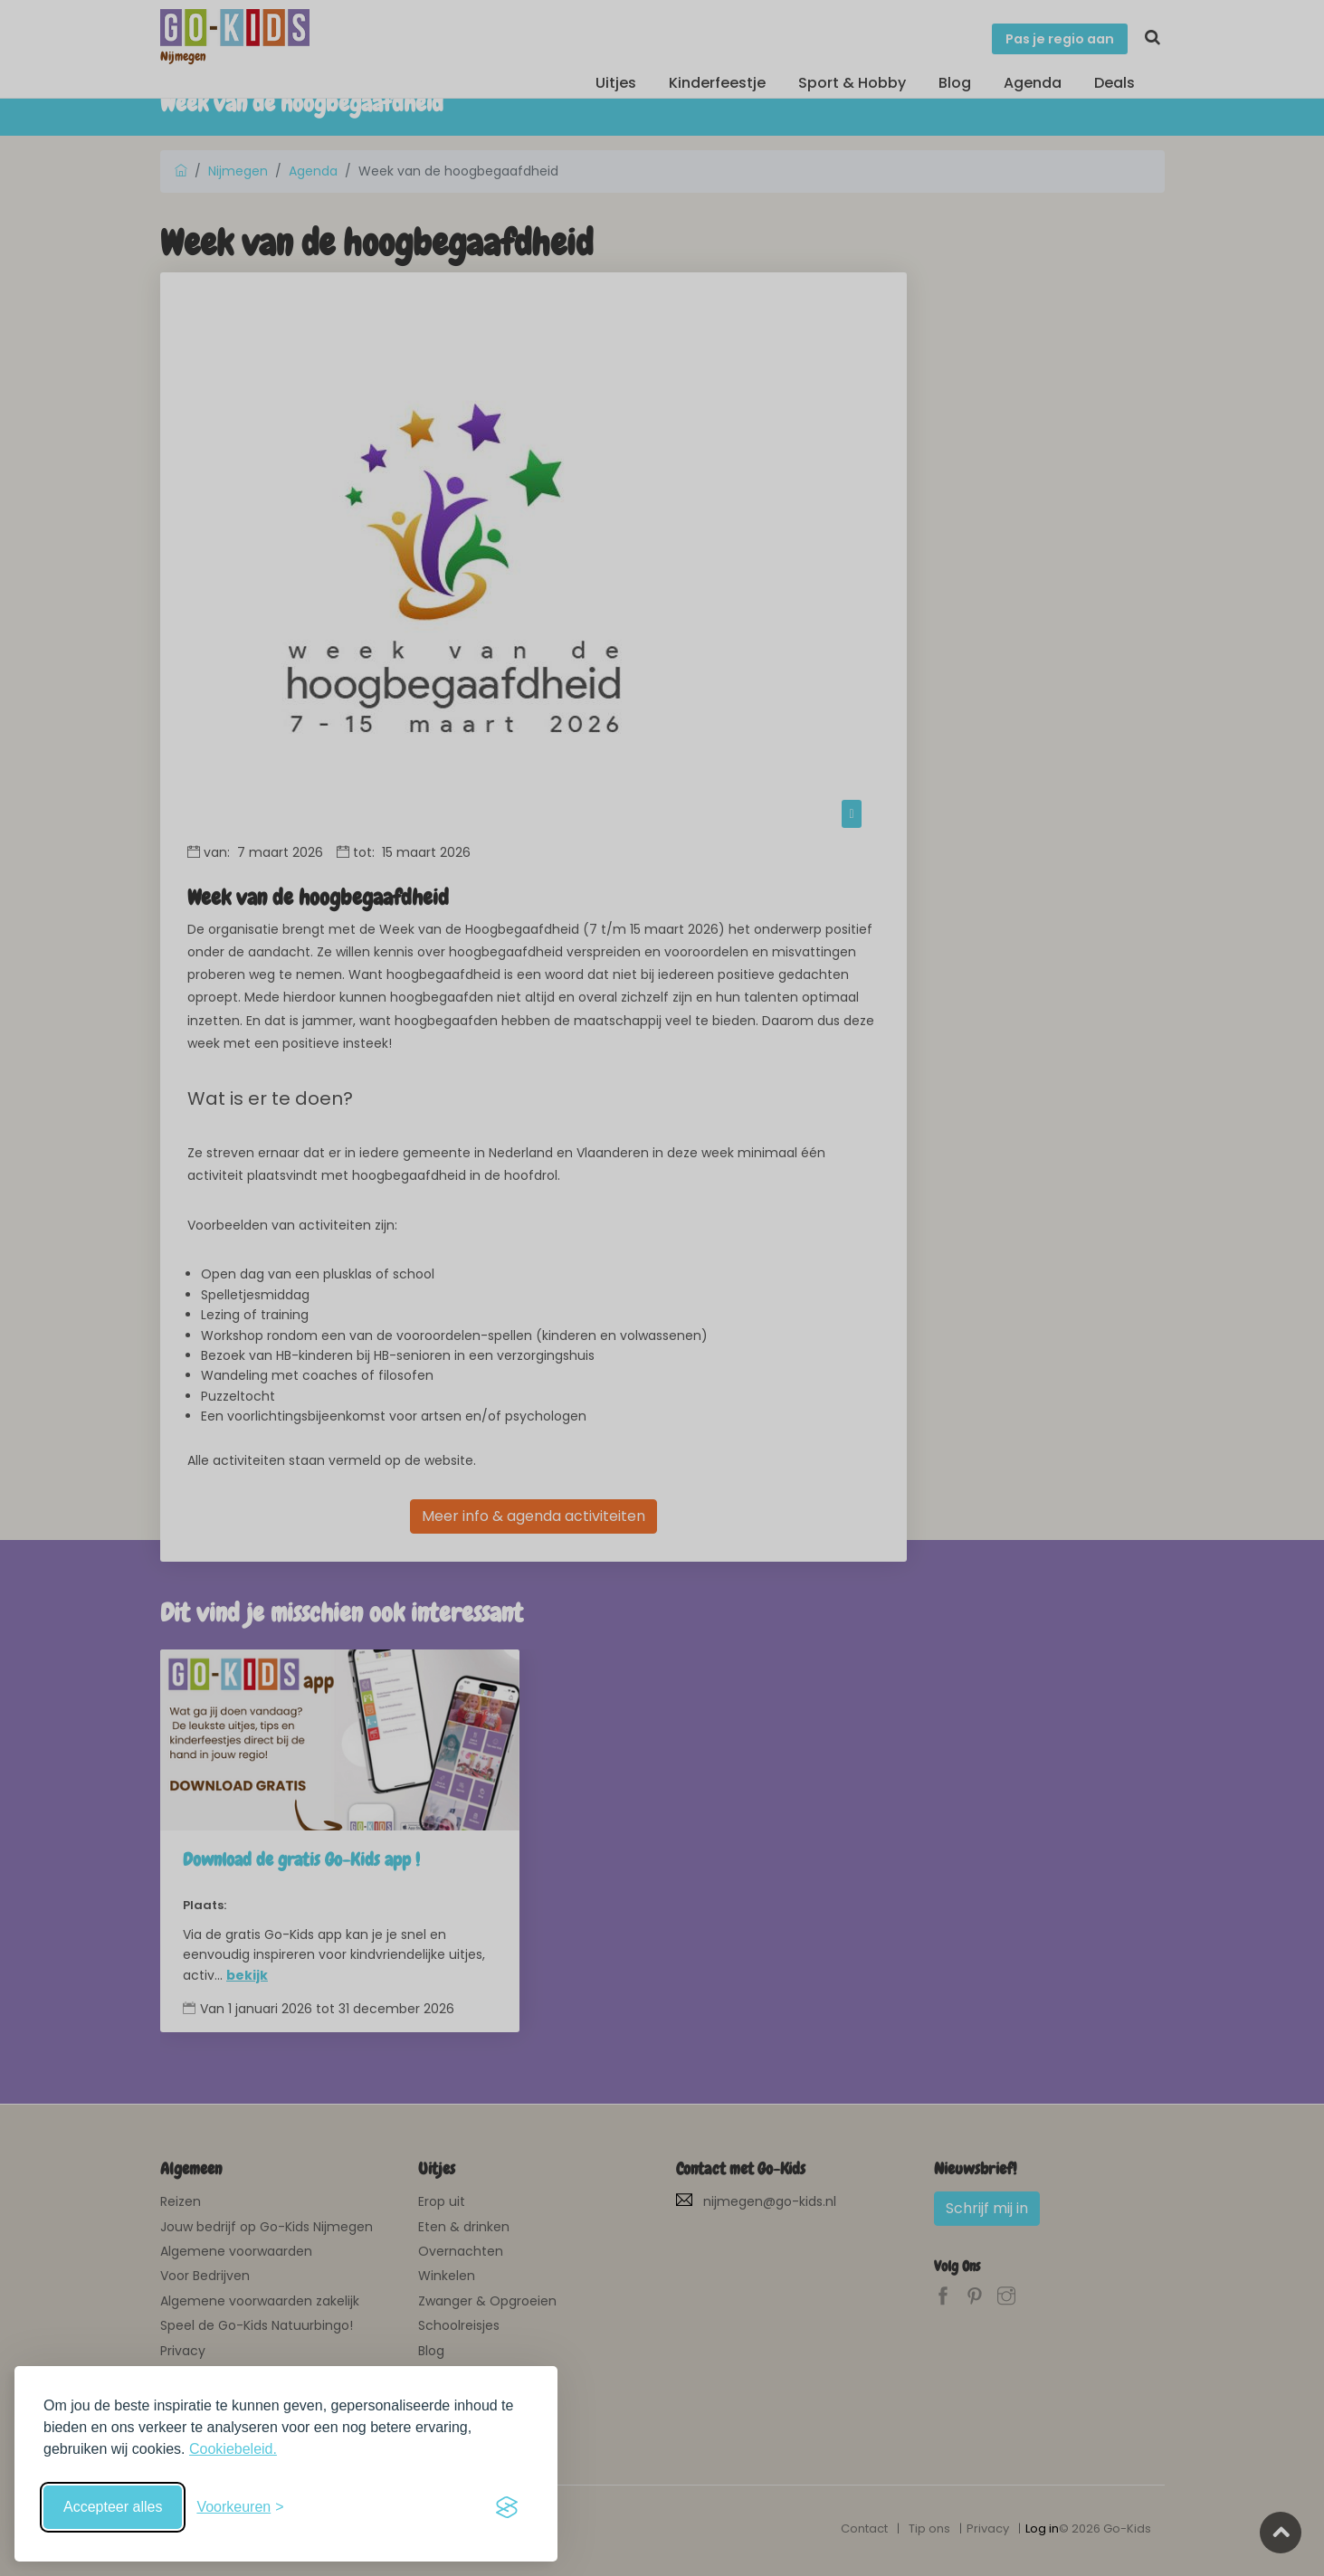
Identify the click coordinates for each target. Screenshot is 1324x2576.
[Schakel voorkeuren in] (239, 2507)
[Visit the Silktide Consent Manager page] (507, 2507)
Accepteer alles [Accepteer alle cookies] (112, 2506)
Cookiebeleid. (233, 2449)
